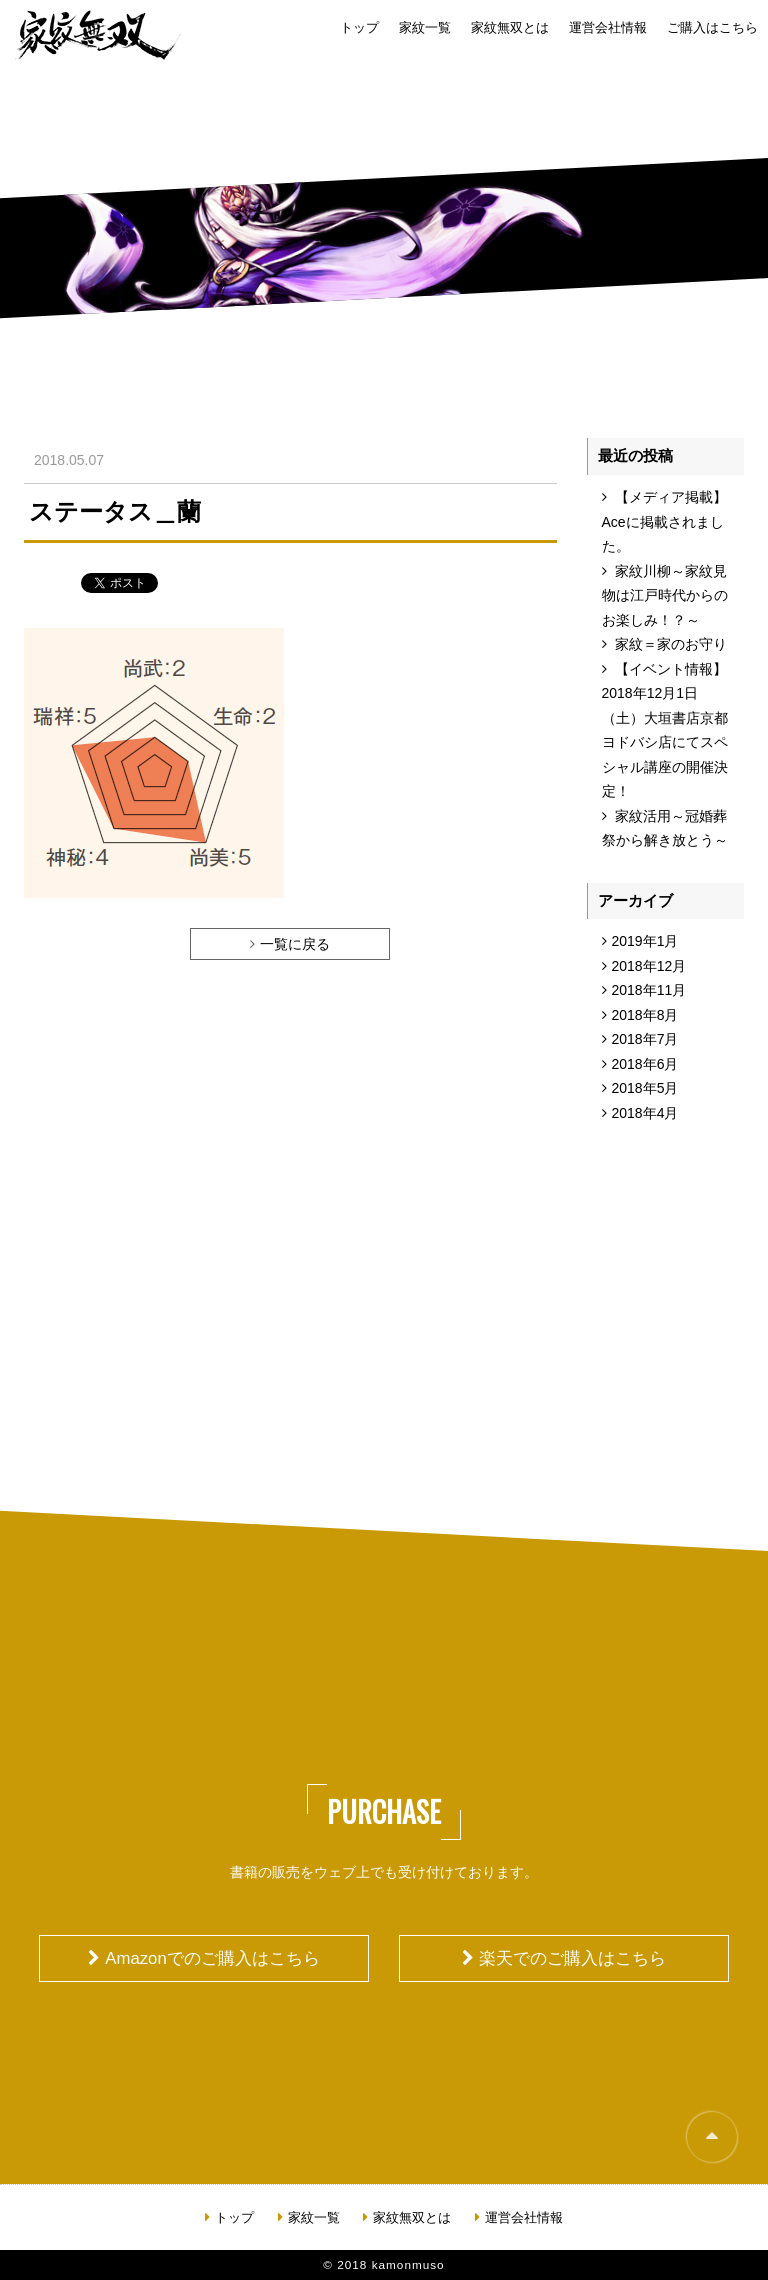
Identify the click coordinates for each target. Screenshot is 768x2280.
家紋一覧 (425, 28)
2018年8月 (645, 1015)
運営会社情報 (608, 28)
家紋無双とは (510, 28)
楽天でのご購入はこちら (572, 1958)
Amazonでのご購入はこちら (212, 1958)
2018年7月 (645, 1039)
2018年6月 (645, 1064)
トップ (359, 28)
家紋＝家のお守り (671, 644)
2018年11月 (649, 990)
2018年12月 (649, 966)
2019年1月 (645, 941)
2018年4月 (645, 1113)
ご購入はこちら (712, 28)
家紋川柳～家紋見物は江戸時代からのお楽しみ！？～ (665, 595)
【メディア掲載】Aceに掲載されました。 (665, 521)
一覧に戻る (295, 944)
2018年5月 (645, 1088)
